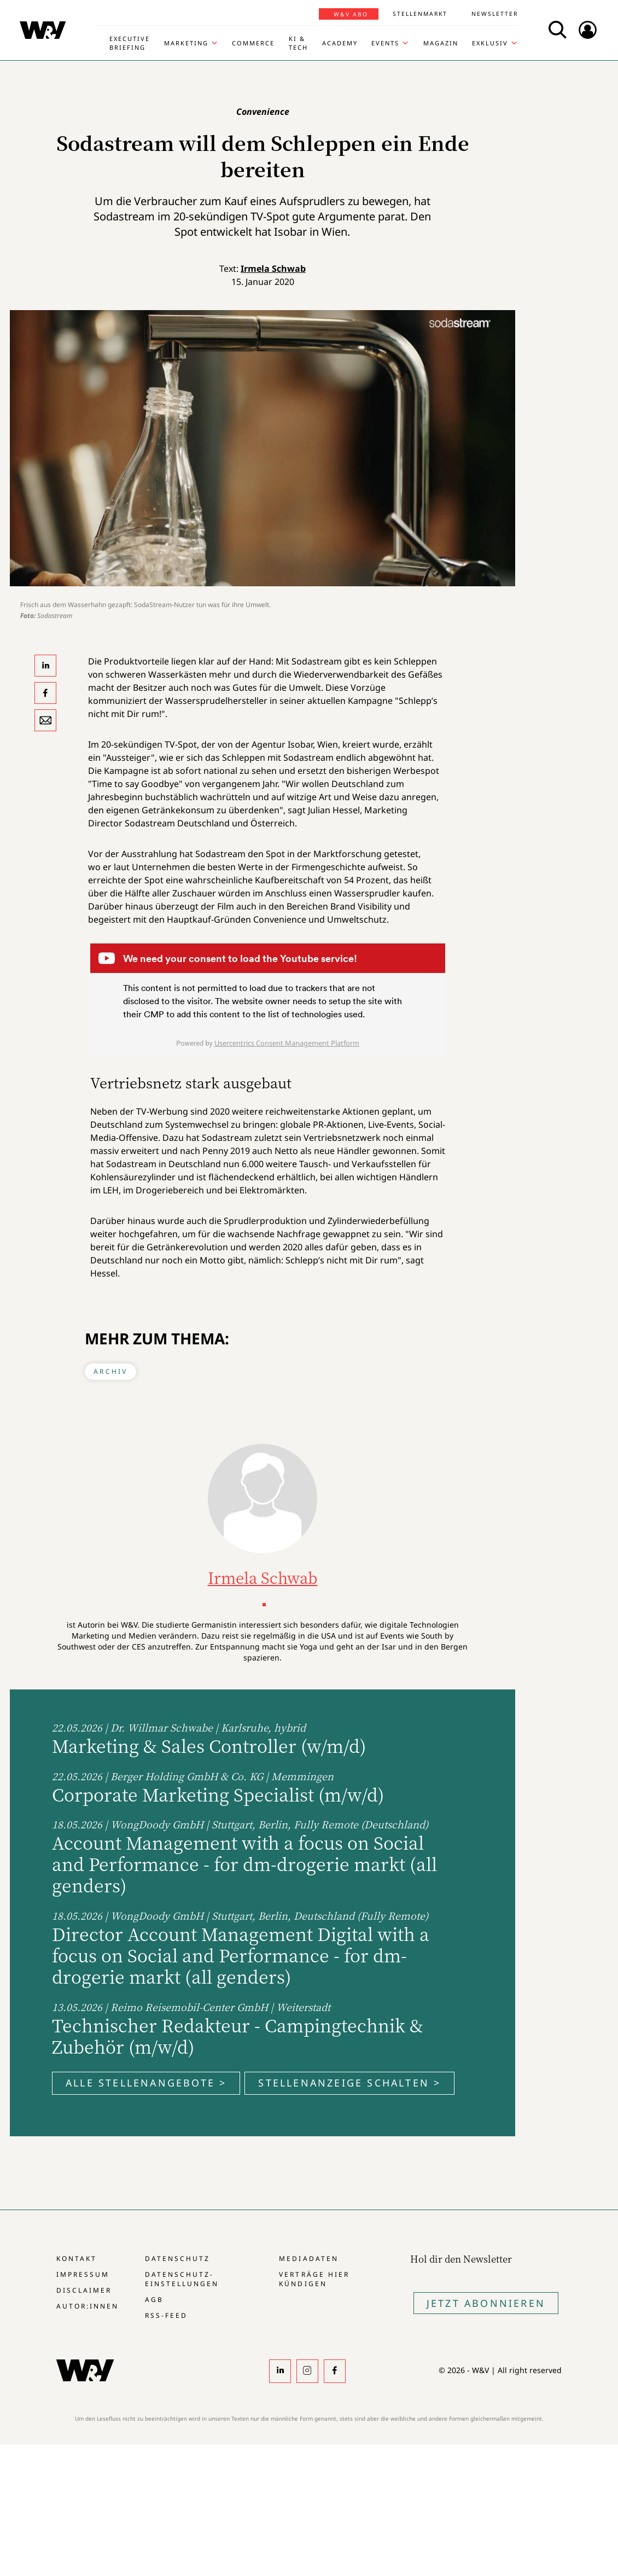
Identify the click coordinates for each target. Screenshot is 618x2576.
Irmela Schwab (273, 269)
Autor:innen (87, 2306)
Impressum (82, 2274)
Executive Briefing (129, 42)
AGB (154, 2299)
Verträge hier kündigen (314, 2279)
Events (385, 43)
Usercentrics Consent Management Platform (286, 1043)
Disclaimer (84, 2290)
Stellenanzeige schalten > (349, 2082)
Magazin (440, 43)
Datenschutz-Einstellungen (182, 2279)
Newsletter (494, 14)
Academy (340, 43)
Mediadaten (308, 2258)
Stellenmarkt (420, 14)
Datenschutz (177, 2258)
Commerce (253, 43)
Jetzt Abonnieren (486, 2303)
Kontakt (76, 2258)
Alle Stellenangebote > (146, 2082)
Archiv (110, 1371)
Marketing (186, 43)
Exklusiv (490, 43)
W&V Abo (351, 14)
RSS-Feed (166, 2315)
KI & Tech (298, 42)
